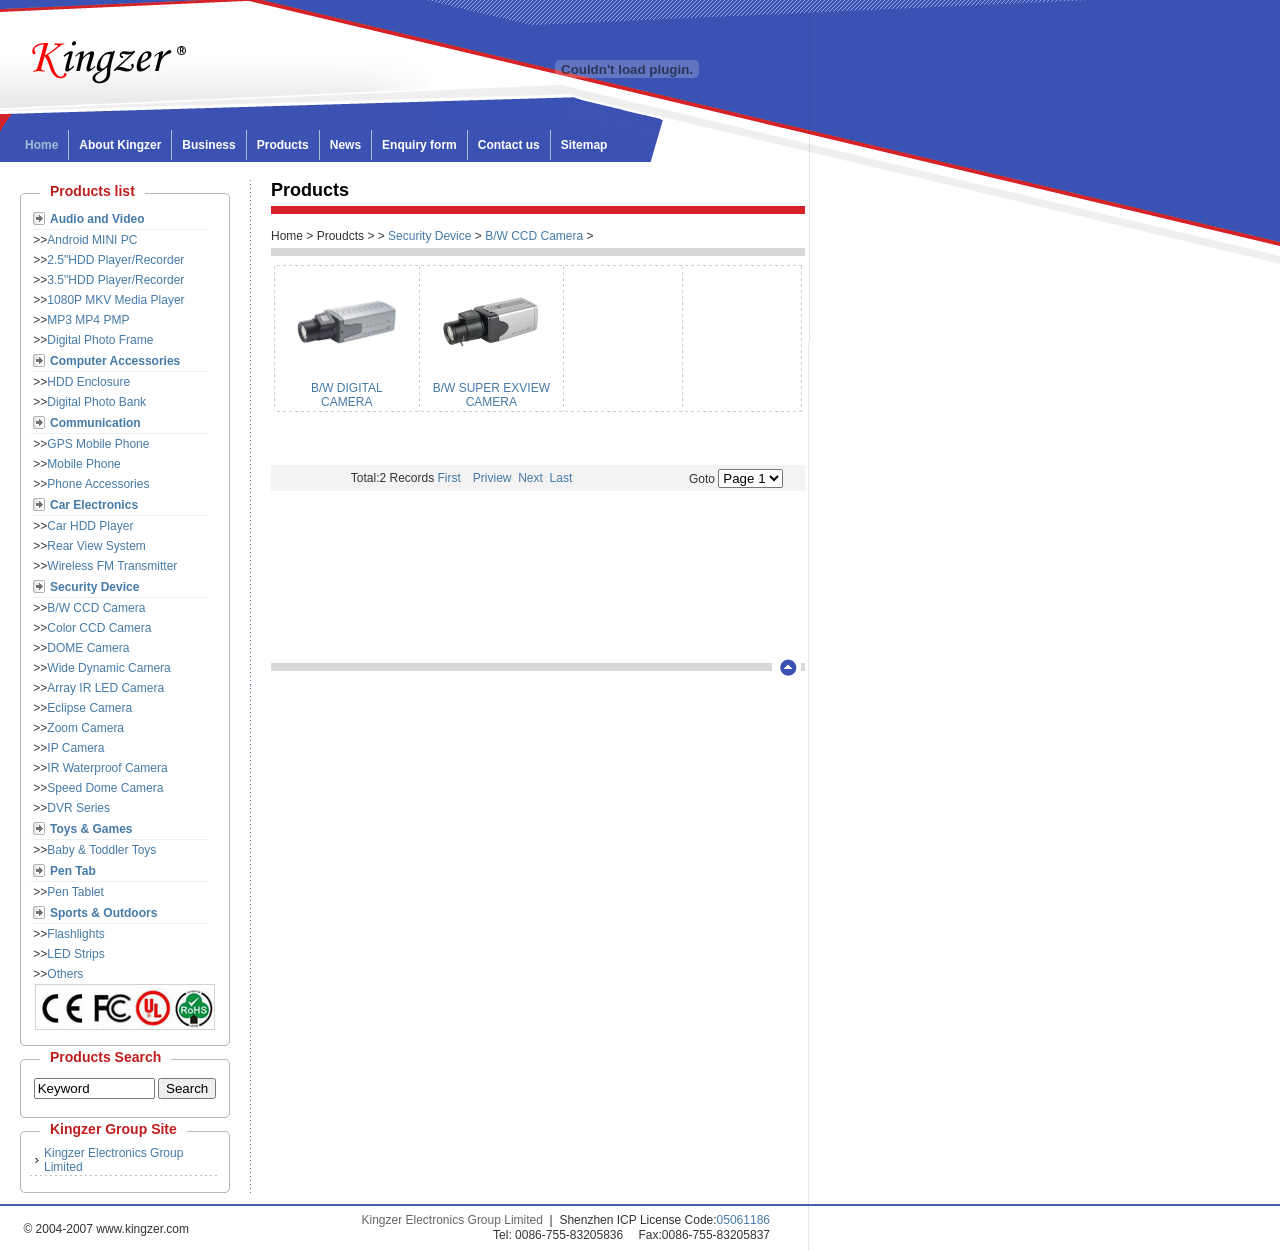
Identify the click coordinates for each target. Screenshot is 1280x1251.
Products (283, 145)
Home (41, 145)
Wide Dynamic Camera (108, 668)
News (345, 145)
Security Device (94, 587)
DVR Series (78, 808)
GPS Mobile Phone (98, 444)
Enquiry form (419, 145)
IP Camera (75, 748)
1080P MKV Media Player (115, 300)
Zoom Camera (85, 728)
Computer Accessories (115, 361)
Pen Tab (73, 871)
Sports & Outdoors (103, 913)
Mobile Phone (83, 464)
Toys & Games (91, 829)
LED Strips (75, 954)
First (455, 478)
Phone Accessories (98, 484)
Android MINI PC (92, 240)
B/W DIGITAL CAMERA (347, 395)
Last (559, 478)
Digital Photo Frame (100, 340)
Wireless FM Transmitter (112, 566)
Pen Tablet (75, 892)
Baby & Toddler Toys (101, 850)
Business (208, 145)
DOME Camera (88, 648)
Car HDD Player (90, 526)
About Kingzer (120, 145)
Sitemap (584, 145)
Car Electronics (94, 505)
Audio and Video (97, 219)
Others (65, 974)
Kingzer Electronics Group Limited (452, 1220)
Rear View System (96, 546)
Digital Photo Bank (96, 402)
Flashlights (75, 934)
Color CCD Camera (99, 628)
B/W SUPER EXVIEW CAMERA (491, 395)
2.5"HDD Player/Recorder (115, 260)
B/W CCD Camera (96, 608)
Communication (95, 423)
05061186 (743, 1220)
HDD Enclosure (88, 382)
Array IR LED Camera (105, 688)
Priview (492, 478)
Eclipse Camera (89, 708)
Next (529, 478)
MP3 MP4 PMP (88, 320)
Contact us (509, 145)
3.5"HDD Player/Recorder (115, 280)
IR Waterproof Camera (107, 768)
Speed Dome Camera (105, 788)
